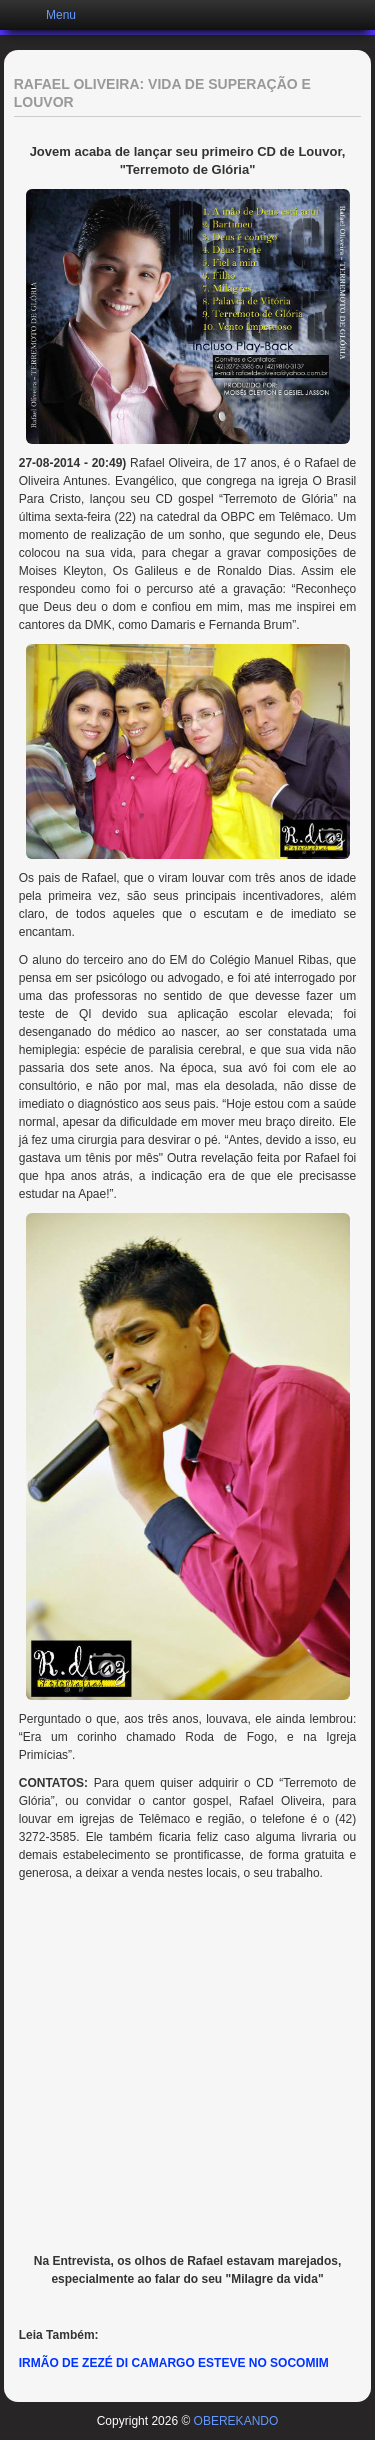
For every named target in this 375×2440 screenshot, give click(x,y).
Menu (61, 15)
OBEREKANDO (236, 2421)
